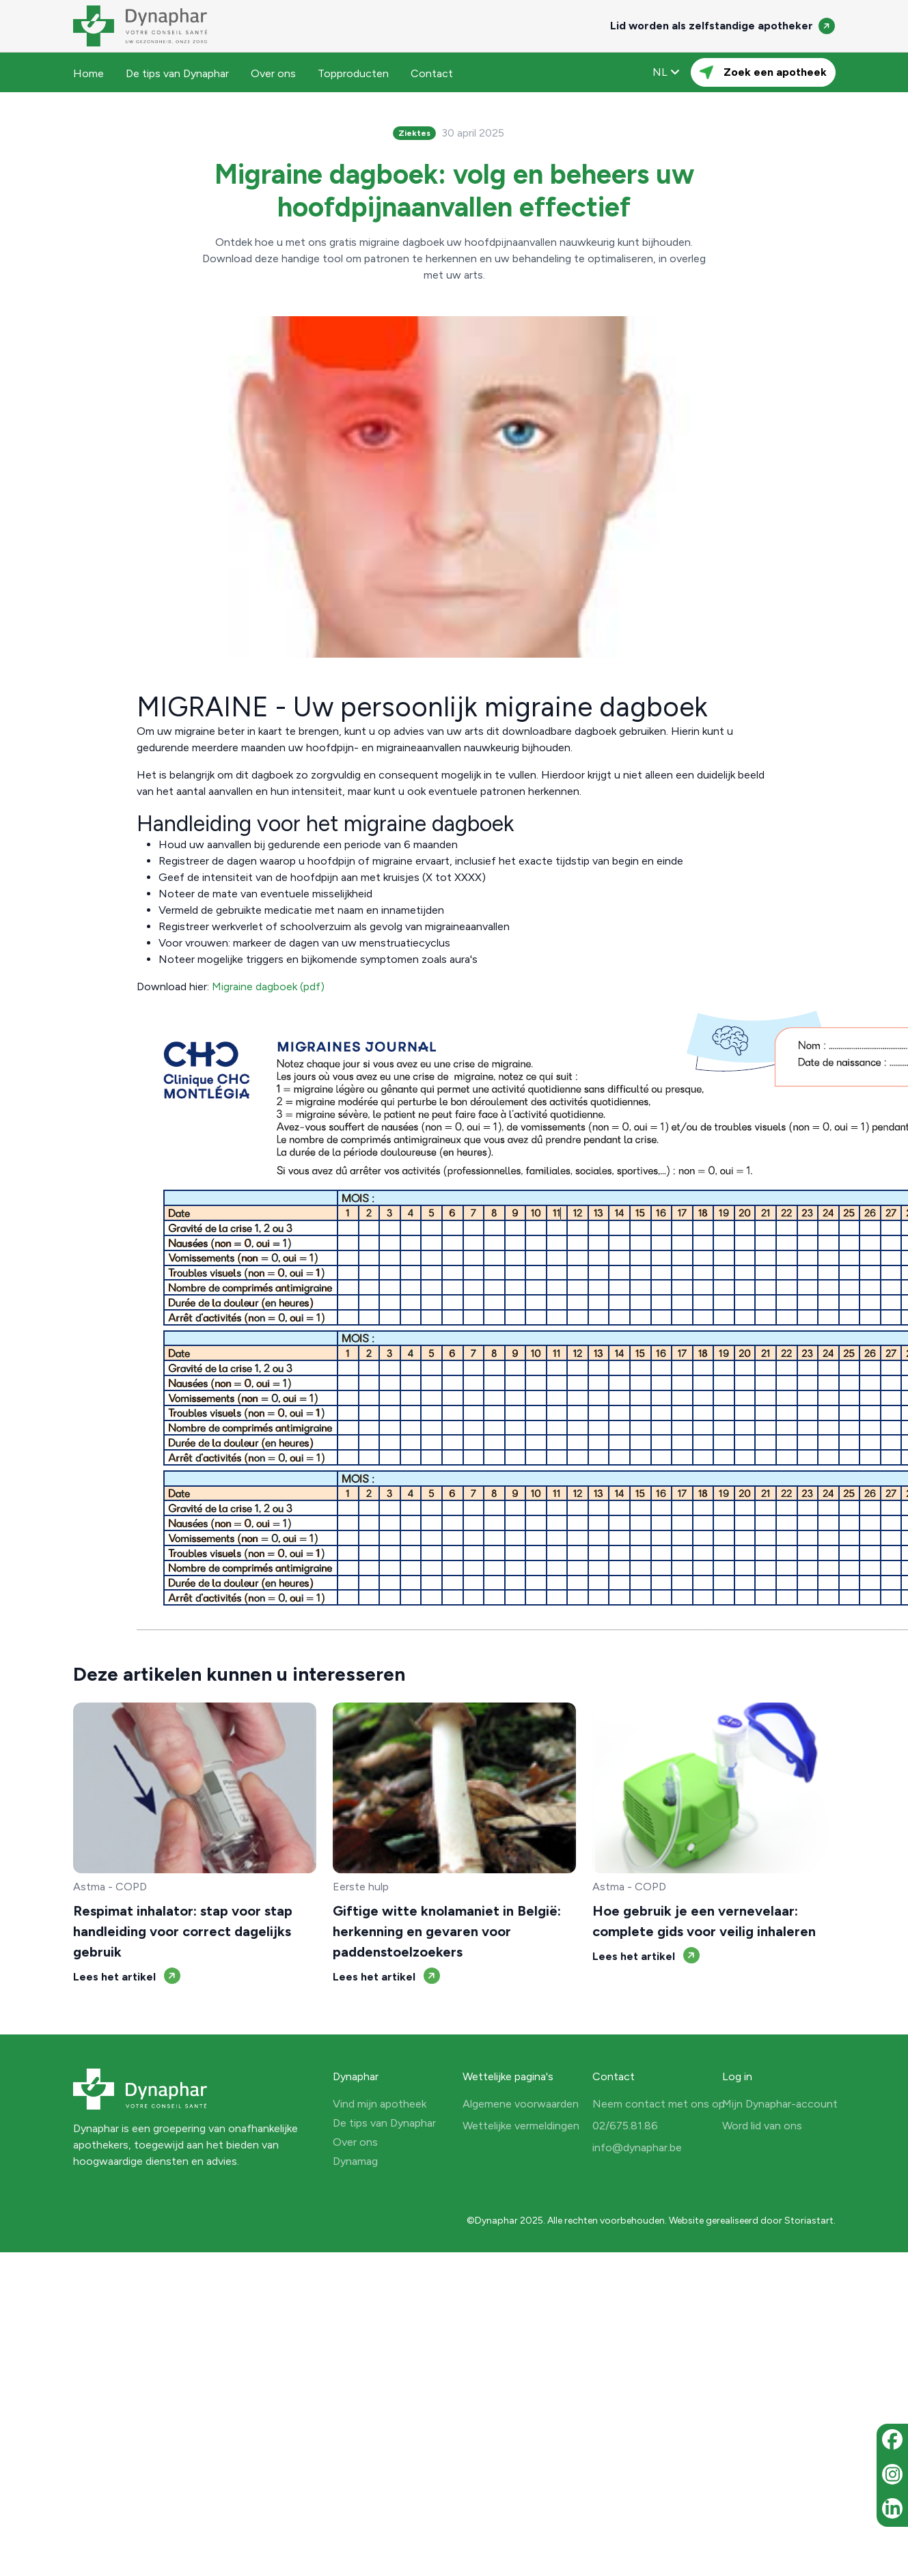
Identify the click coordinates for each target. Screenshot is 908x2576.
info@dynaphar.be (637, 2147)
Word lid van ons (762, 2125)
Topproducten (353, 73)
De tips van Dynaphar (177, 73)
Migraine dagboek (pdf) (268, 986)
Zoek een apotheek (763, 72)
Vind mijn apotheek (379, 2103)
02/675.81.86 (625, 2125)
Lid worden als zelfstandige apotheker (722, 26)
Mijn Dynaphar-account (780, 2103)
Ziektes (414, 133)
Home (88, 73)
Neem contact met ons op (658, 2103)
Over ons (273, 73)
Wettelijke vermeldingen (521, 2125)
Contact (432, 73)
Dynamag (355, 2161)
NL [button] (666, 72)
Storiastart (809, 2220)
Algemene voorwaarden (521, 2103)
